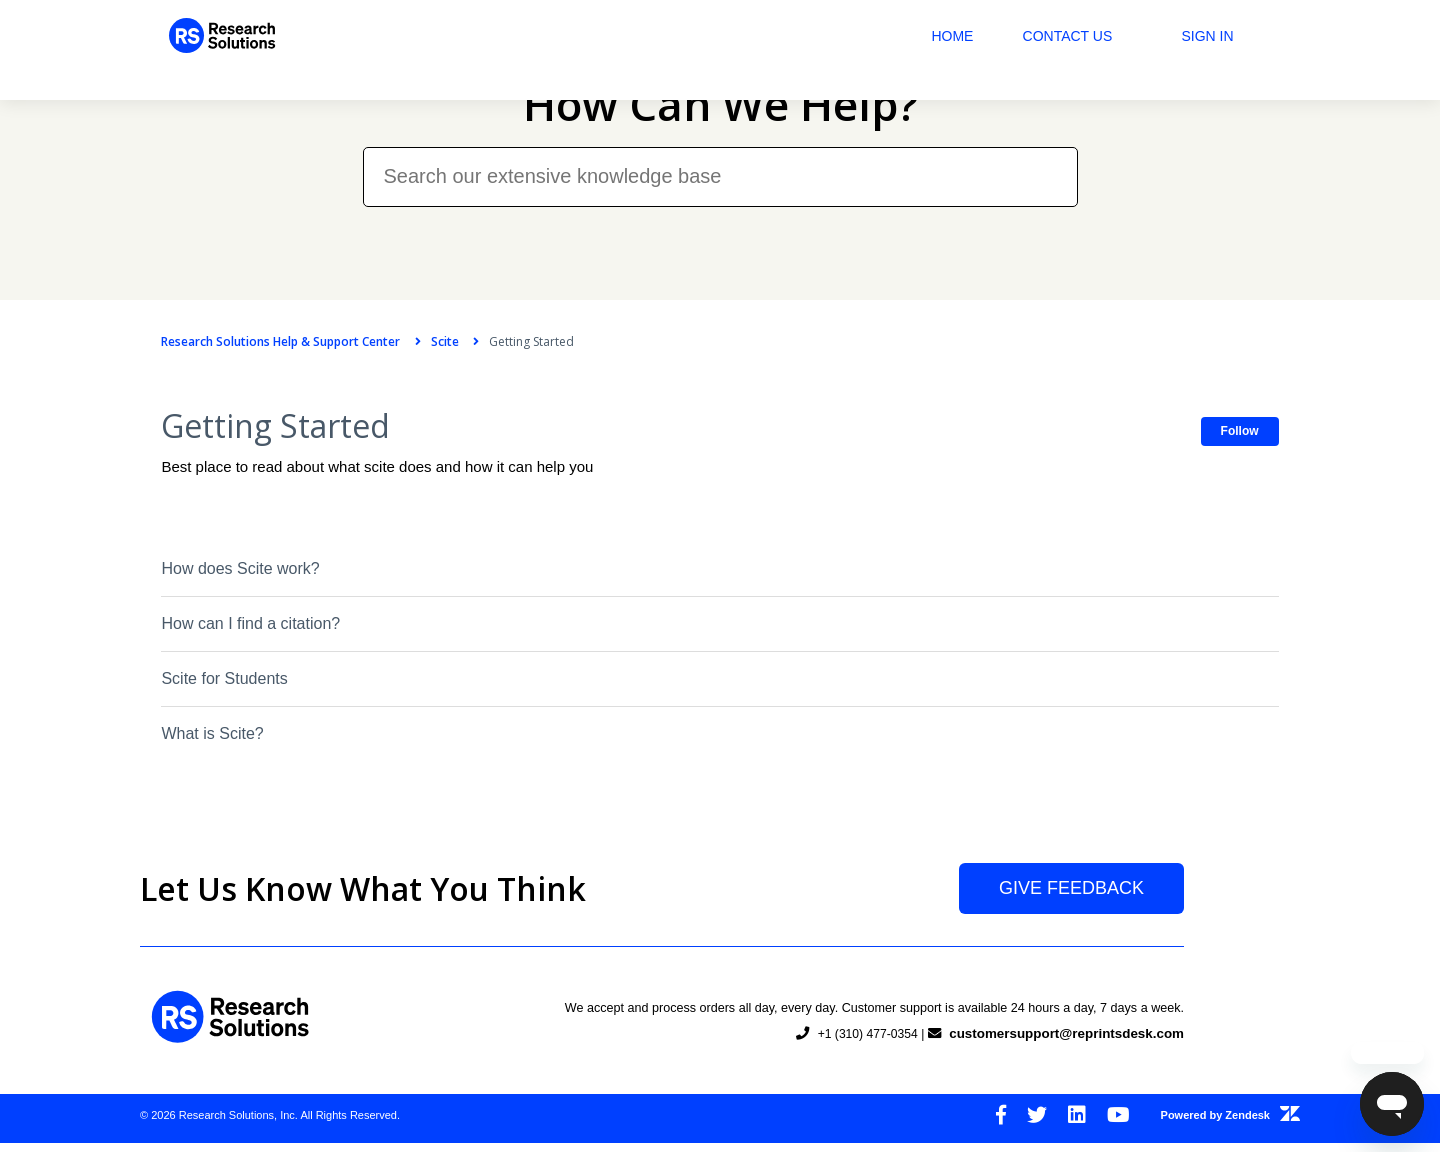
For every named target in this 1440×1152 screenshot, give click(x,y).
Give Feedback (1071, 914)
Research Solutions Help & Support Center (259, 341)
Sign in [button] (1229, 36)
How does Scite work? (219, 564)
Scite (423, 341)
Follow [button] (1261, 427)
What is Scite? (191, 729)
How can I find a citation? (229, 619)
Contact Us (1089, 36)
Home (974, 36)
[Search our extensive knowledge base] (720, 156)
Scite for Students (203, 674)
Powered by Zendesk (1230, 1128)
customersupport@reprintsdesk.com (1061, 1052)
